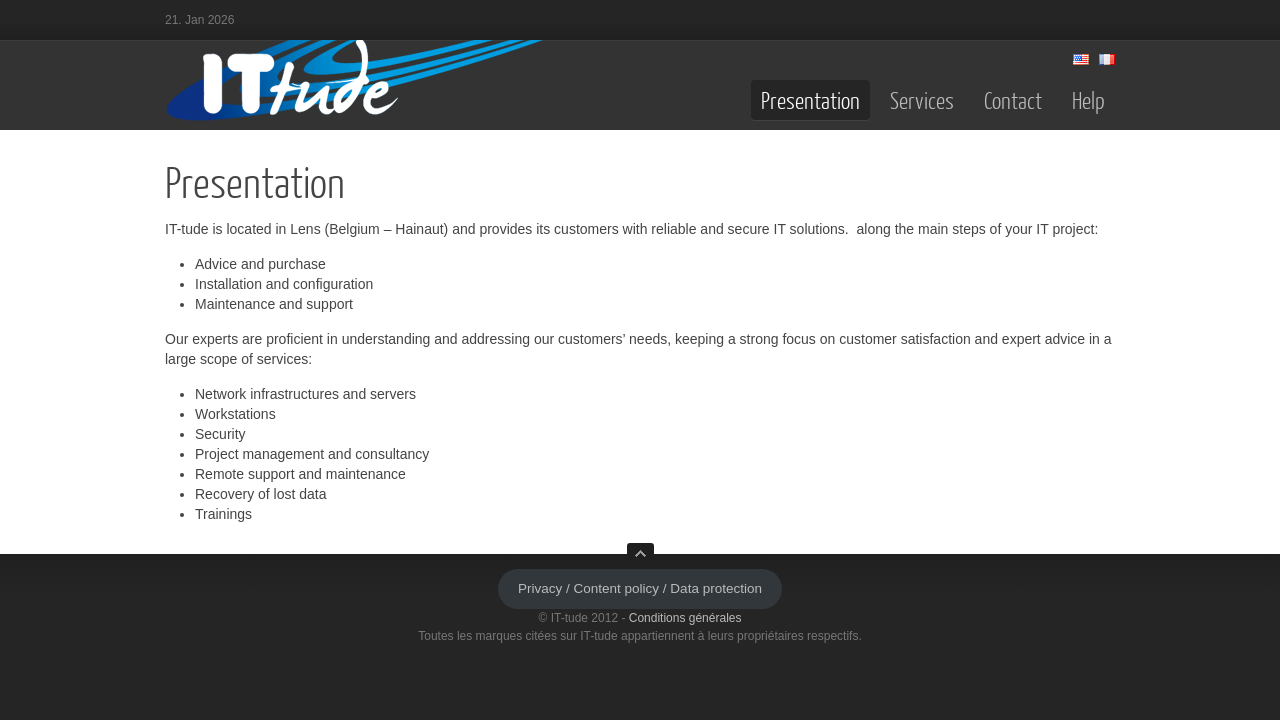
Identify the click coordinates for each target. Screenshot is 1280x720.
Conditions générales (685, 618)
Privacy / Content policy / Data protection (640, 588)
